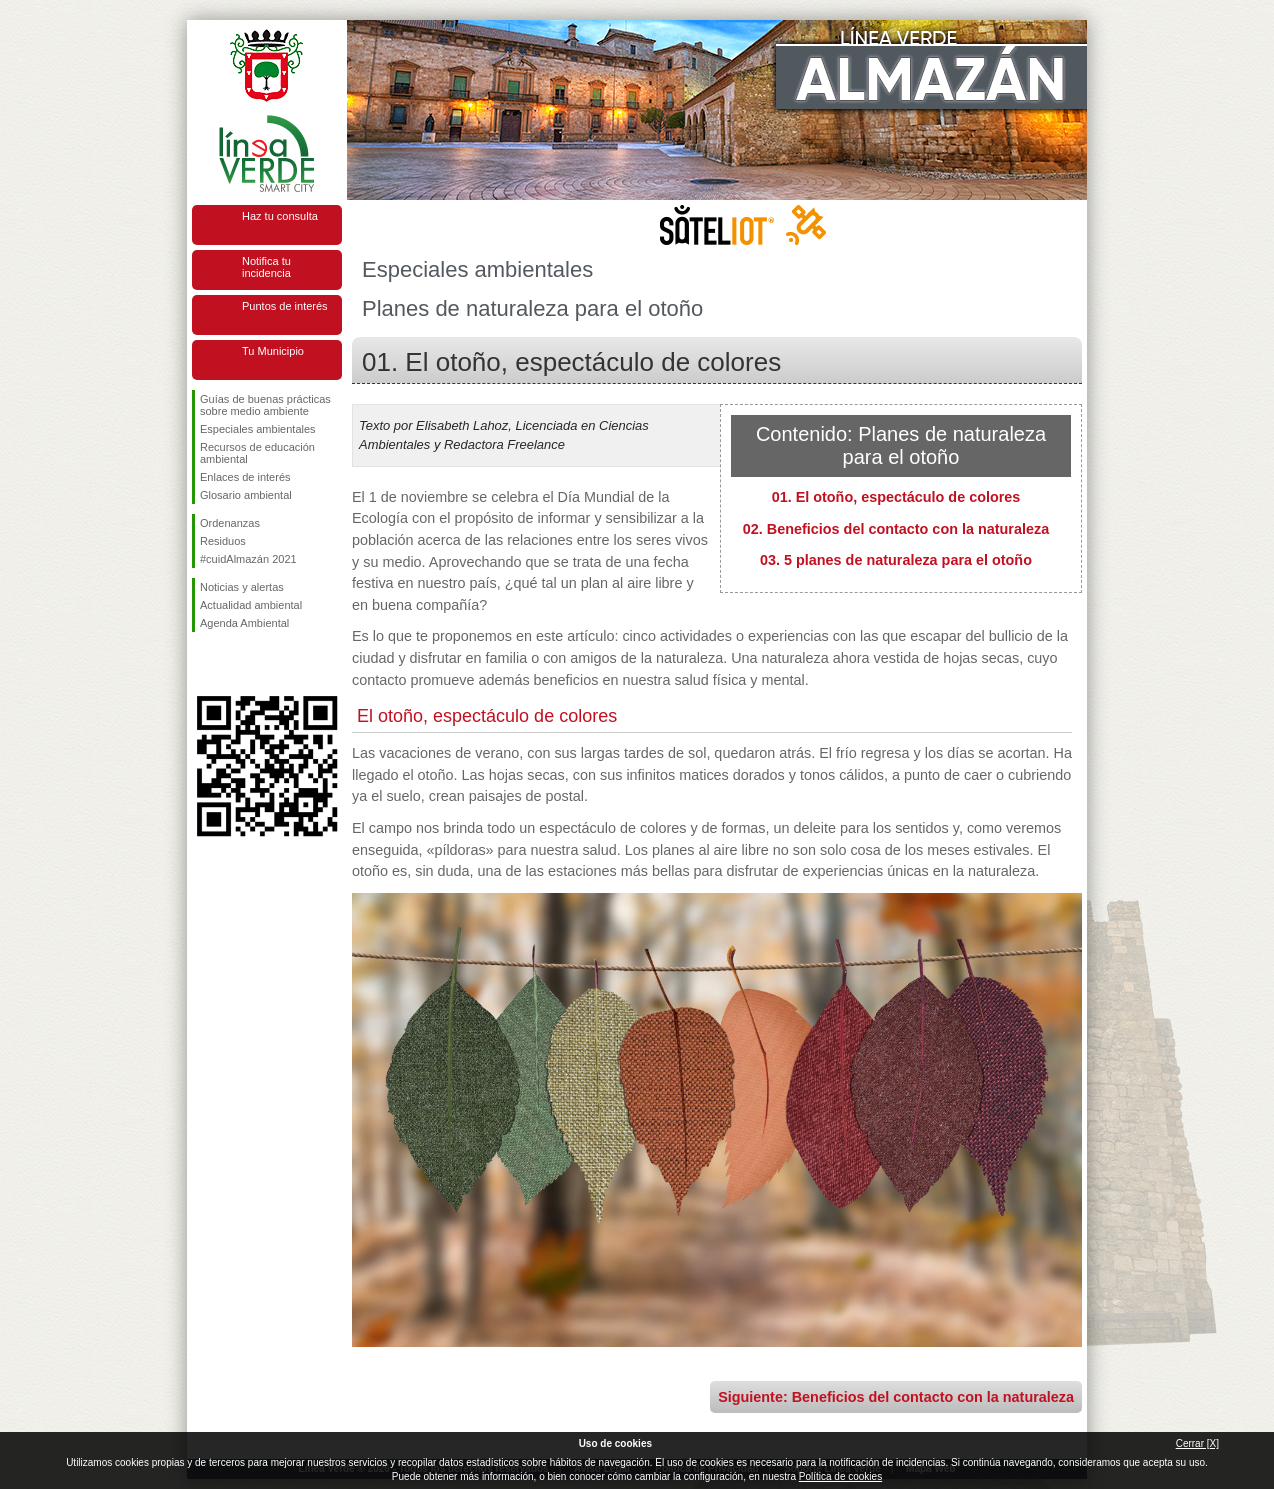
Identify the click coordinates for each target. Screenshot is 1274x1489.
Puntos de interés (285, 306)
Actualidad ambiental (251, 605)
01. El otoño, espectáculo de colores (896, 497)
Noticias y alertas (242, 587)
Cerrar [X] (1197, 1443)
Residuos (223, 541)
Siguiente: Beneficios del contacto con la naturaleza (896, 1397)
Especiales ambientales (258, 429)
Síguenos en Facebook (204, 664)
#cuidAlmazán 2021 (248, 559)
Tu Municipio (273, 351)
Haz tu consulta (280, 216)
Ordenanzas (230, 523)
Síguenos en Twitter (237, 664)
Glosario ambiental (246, 495)
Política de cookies (840, 1476)
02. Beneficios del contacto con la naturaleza (896, 529)
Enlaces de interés (245, 477)
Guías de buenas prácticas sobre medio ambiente (265, 405)
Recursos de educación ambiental (257, 453)
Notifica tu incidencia (266, 267)
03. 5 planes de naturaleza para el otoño (896, 560)
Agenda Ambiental (244, 623)
